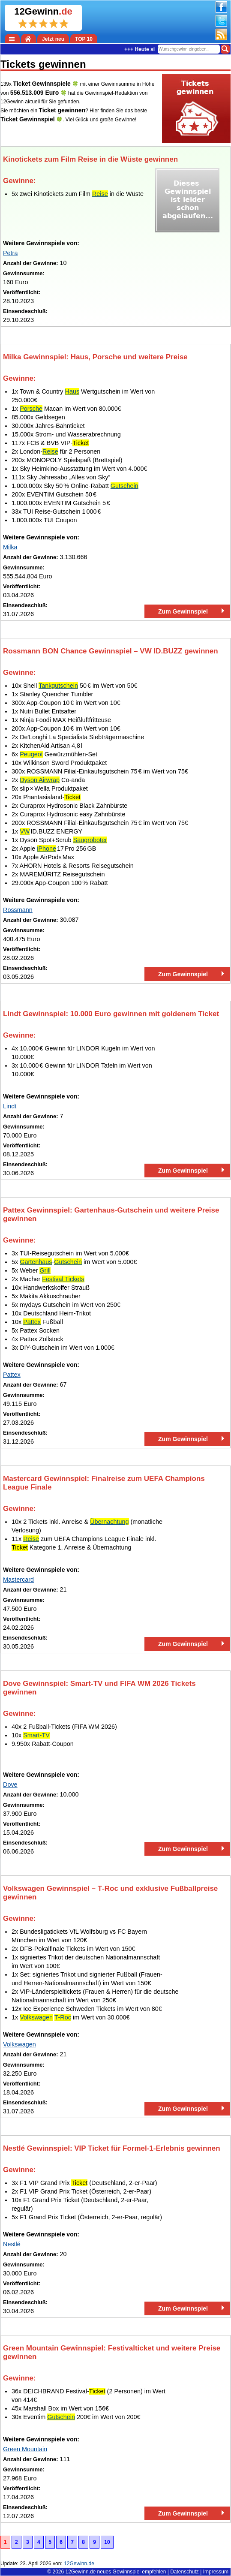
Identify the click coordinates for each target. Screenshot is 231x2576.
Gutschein (124, 485)
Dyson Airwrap (40, 779)
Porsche (31, 408)
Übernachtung (109, 1521)
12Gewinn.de (81, 2572)
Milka (10, 547)
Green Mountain (25, 2449)
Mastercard (18, 1579)
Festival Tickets (63, 1279)
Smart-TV (36, 1735)
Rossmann (18, 909)
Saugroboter (90, 840)
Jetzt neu (53, 39)
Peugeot (31, 754)
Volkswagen (36, 2017)
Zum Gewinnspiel (183, 611)
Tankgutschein (58, 685)
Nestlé (12, 2244)
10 (107, 2542)
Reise (100, 193)
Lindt (9, 1106)
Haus (72, 391)
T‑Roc (62, 2017)
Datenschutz (184, 2572)
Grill (45, 1270)
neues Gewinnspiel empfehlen (131, 2572)
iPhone (46, 848)
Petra (10, 253)
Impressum (215, 2572)
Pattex (32, 1321)
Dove (10, 1784)
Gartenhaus (36, 1261)
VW (25, 831)
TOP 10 (84, 39)
